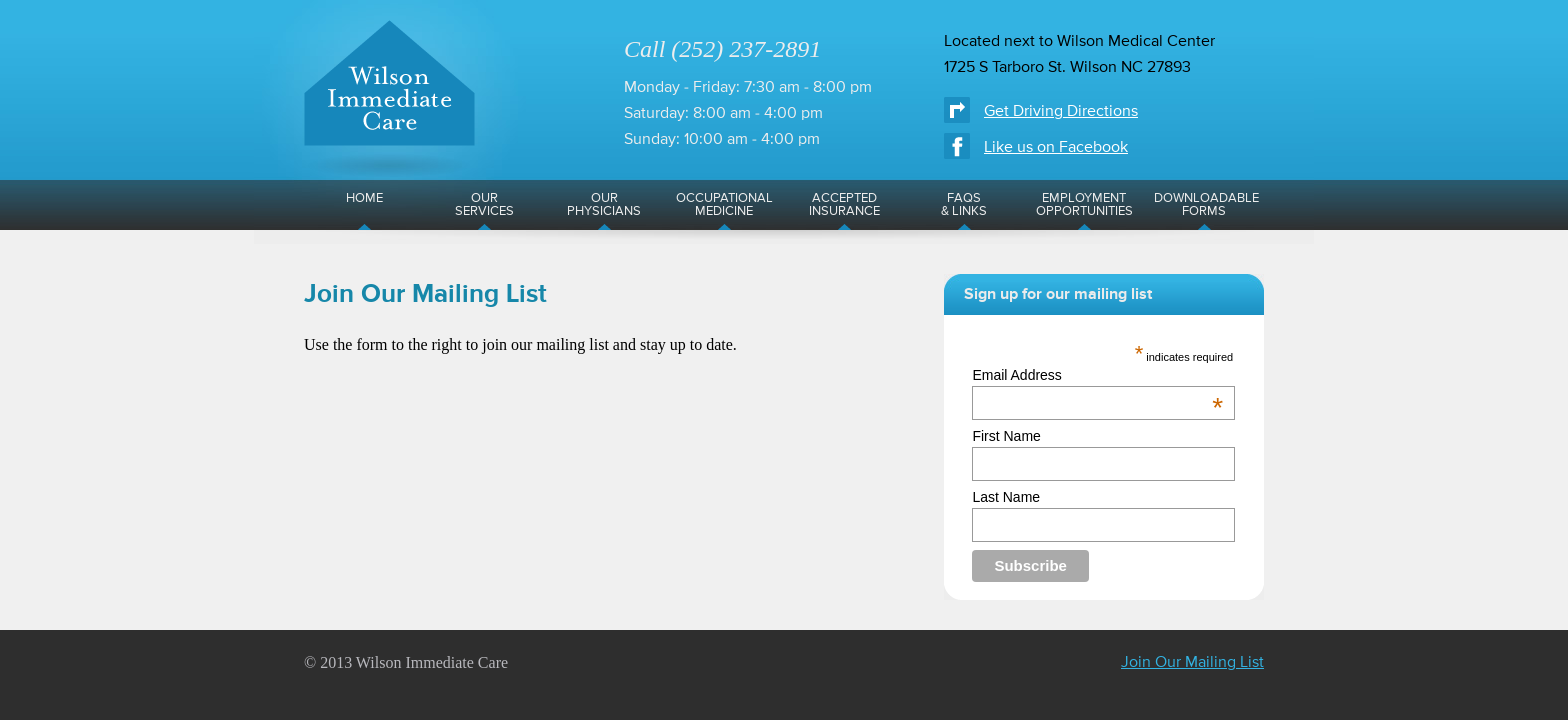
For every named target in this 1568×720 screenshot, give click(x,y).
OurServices (484, 205)
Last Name (1006, 497)
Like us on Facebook (1056, 148)
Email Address (1097, 375)
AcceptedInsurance (844, 205)
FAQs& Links (964, 205)
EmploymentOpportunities (1084, 205)
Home (364, 198)
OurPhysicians (604, 205)
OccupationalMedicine (724, 205)
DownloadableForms (1206, 205)
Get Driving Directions (1061, 112)
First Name (1006, 436)
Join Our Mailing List (1192, 663)
